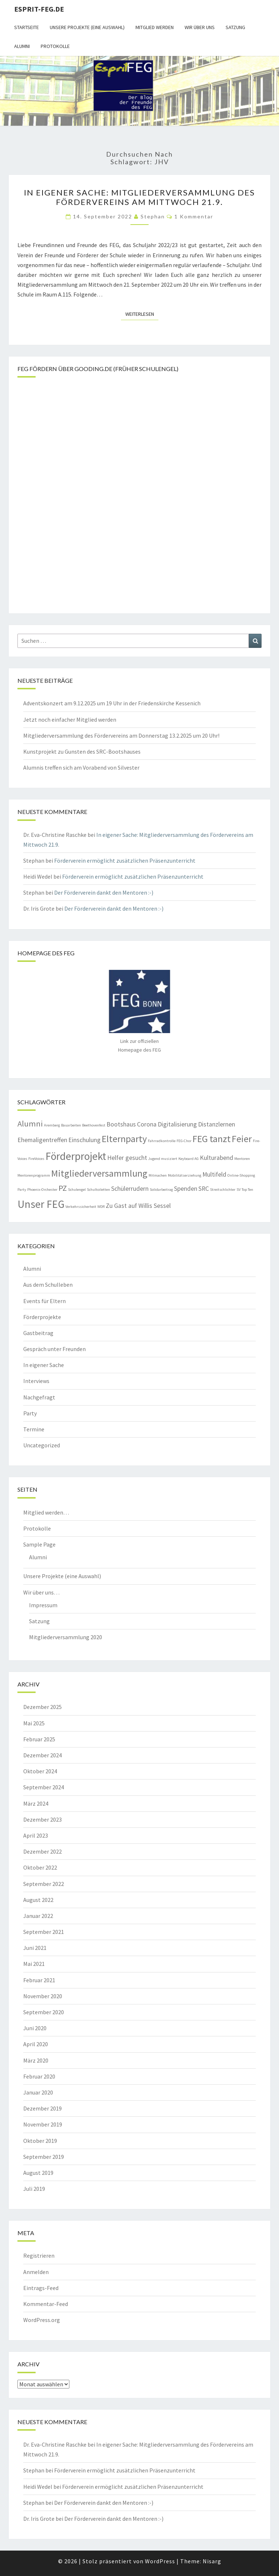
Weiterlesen (141, 313)
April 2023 (35, 1835)
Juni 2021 (34, 1947)
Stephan (153, 216)
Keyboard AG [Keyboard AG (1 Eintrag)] (188, 1158)
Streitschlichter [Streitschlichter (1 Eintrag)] (222, 1189)
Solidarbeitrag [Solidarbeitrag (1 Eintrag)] (161, 1189)
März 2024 (35, 1803)
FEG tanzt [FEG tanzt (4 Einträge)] (212, 1139)
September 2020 (43, 2012)
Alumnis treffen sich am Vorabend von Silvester (81, 767)
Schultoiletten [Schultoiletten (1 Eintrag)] (98, 1189)
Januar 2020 (38, 2092)
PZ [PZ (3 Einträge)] (62, 1188)
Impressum (43, 1605)
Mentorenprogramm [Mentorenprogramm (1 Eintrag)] (33, 1175)
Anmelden (36, 2271)
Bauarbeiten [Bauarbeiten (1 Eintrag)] (71, 1125)
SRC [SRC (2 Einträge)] (203, 1189)
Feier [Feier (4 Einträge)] (242, 1139)
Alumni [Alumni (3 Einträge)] (30, 1123)
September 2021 (43, 1931)
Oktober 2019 (40, 2140)
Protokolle (55, 46)
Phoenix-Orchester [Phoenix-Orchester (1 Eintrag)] (42, 1189)
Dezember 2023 (42, 1819)
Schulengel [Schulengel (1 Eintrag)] (77, 1189)
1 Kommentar (193, 216)
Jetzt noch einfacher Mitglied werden (69, 719)
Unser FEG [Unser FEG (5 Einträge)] (40, 1204)
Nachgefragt (39, 1397)
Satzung (235, 27)
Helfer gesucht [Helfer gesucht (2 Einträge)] (127, 1158)
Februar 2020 (39, 2076)
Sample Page (39, 1544)
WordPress (160, 2561)
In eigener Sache (43, 1364)
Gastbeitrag (38, 1333)
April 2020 (35, 2044)
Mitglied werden (155, 27)
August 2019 (38, 2172)
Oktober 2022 (40, 1867)
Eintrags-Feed (40, 2287)
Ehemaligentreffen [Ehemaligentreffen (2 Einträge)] (42, 1140)
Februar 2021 (39, 1980)
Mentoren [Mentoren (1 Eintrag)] (242, 1158)
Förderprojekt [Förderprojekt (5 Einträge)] (75, 1156)
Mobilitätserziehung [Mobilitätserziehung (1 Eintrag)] (184, 1175)
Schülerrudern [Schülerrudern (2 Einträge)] (130, 1189)
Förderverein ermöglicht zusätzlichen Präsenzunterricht (124, 860)
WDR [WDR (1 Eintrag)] (101, 1206)
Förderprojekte (42, 1317)
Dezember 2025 (42, 1706)
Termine (33, 1429)
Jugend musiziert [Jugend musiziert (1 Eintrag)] (162, 1158)
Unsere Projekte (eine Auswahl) (87, 27)
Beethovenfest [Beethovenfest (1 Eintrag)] (93, 1125)
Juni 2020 (34, 2028)
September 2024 (43, 1787)
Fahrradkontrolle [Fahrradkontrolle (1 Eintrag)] (161, 1140)
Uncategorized (41, 1445)
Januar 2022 (38, 1915)
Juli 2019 (34, 2188)
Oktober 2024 (40, 1771)
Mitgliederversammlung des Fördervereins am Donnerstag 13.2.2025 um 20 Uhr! (121, 735)
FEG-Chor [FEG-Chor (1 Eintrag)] (184, 1140)
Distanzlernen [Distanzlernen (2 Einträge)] (216, 1124)
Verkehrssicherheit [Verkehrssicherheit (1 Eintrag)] (80, 1206)
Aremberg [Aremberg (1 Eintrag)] (52, 1125)
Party (30, 1413)
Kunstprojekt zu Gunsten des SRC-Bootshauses (82, 751)
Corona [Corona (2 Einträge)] (147, 1124)
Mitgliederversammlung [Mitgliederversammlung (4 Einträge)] (99, 1173)
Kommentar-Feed (45, 2303)
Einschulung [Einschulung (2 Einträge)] (84, 1140)
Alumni (22, 46)
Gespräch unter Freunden (54, 1348)
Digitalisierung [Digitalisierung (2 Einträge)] (177, 1124)
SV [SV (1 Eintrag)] (238, 1189)
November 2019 (42, 2124)
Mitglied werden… (46, 1512)
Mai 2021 (34, 1963)
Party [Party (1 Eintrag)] (21, 1189)
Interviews (36, 1380)
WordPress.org (41, 2319)
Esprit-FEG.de (39, 8)
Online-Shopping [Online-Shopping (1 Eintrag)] (241, 1175)
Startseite (26, 27)
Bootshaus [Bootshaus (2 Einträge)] (121, 1124)
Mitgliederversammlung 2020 (65, 1637)
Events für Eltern (44, 1301)
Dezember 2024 (42, 1755)
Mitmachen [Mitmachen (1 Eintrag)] (158, 1175)
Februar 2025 (39, 1739)
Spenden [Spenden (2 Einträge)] (185, 1189)
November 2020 (42, 1996)
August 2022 (38, 1899)
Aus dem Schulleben (48, 1284)
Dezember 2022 (42, 1851)
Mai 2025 (34, 1723)
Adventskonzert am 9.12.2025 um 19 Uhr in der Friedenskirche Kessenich (112, 703)
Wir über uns (200, 27)
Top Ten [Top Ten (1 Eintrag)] (247, 1189)
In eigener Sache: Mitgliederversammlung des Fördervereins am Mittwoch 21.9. (139, 197)
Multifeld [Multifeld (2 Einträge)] (214, 1174)
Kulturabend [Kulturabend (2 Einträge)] (216, 1158)
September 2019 (43, 2156)
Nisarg (212, 2561)
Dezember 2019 (42, 2108)
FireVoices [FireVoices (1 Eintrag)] (36, 1158)
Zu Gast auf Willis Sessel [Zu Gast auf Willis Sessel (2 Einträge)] (138, 1206)
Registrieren (38, 2255)
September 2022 (43, 1883)
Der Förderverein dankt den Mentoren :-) (103, 892)
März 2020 (35, 2060)
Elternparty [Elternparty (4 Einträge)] (124, 1139)
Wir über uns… (41, 1592)
